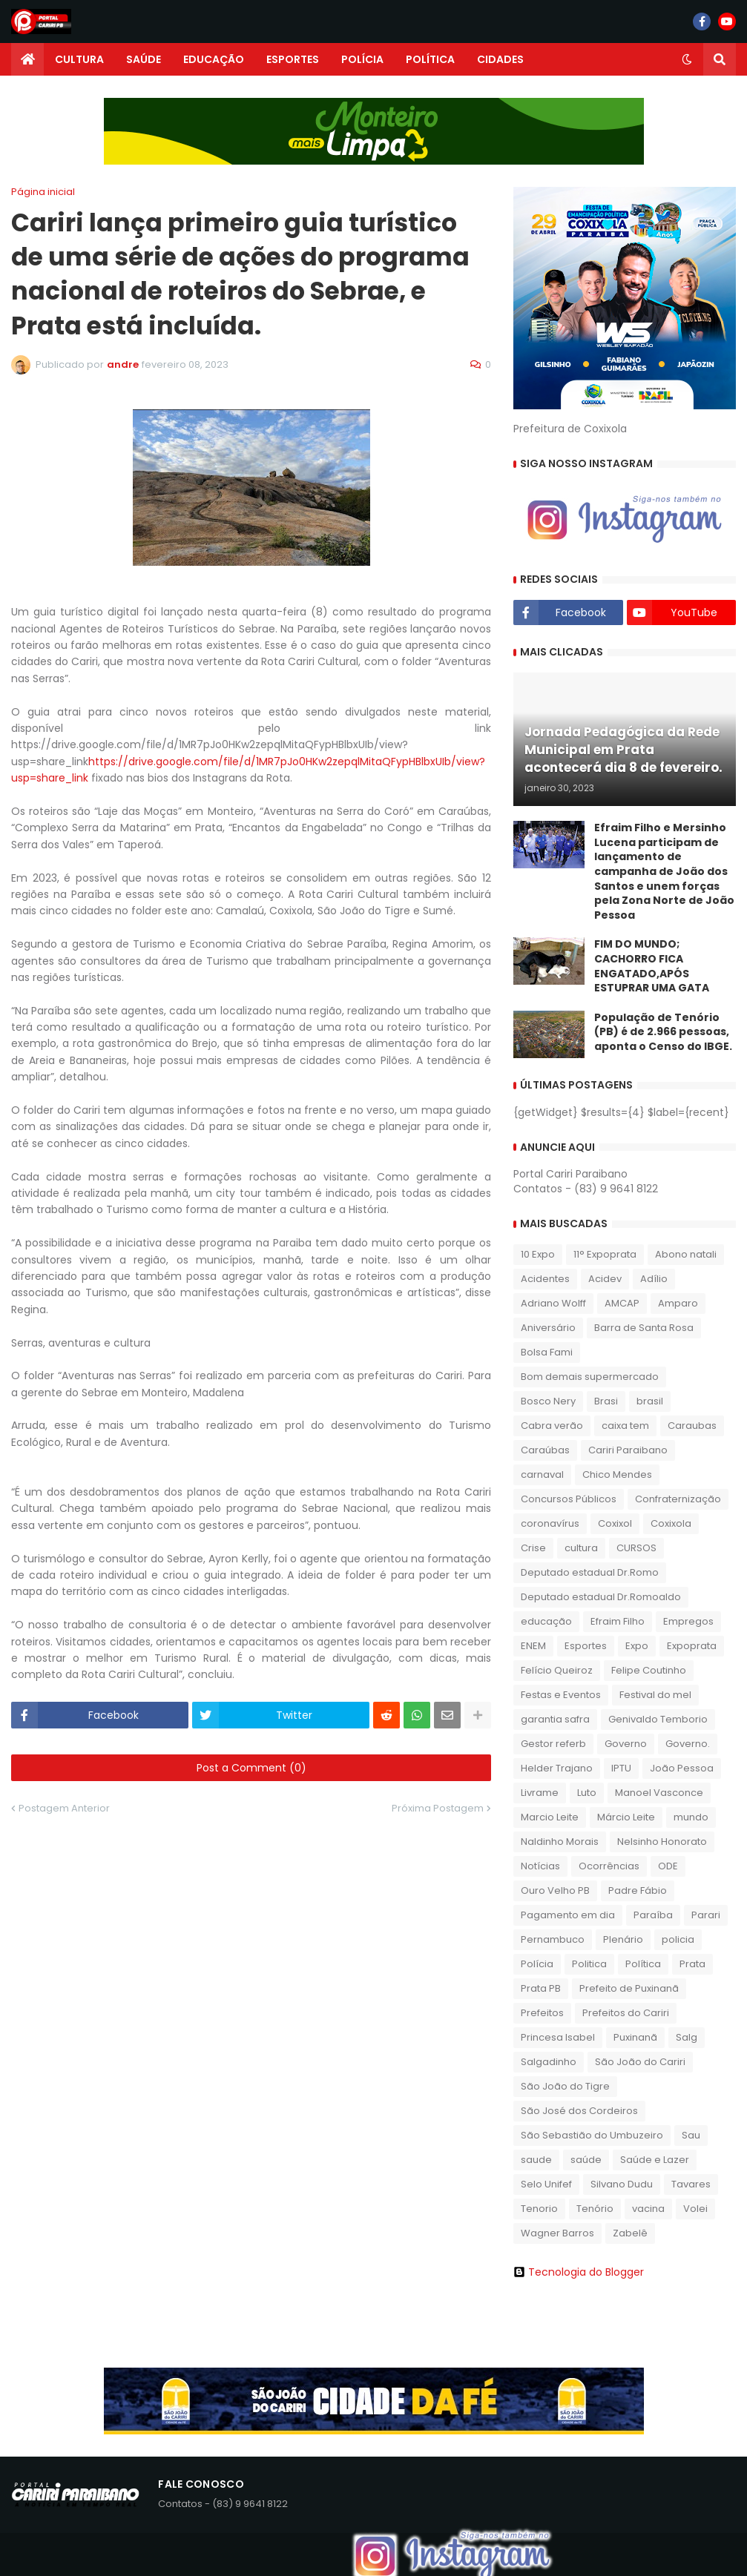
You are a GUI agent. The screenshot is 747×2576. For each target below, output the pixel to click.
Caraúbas (545, 1450)
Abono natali (686, 1254)
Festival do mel (655, 1695)
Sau (691, 2135)
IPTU (621, 1768)
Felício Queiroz (557, 1670)
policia (678, 1939)
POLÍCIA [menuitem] (362, 59)
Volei (695, 2209)
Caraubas (692, 1426)
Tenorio (539, 2209)
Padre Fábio (637, 1890)
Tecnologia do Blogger (578, 2272)
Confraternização (678, 1499)
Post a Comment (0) (251, 1767)
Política (643, 1964)
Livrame (540, 1793)
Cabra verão (552, 1426)
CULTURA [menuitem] (79, 59)
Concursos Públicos (568, 1499)
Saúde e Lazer (654, 2160)
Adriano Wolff (553, 1303)
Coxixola (671, 1523)
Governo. (687, 1744)
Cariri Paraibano (628, 1450)
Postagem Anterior (64, 1808)
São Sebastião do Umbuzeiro (592, 2135)
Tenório (594, 2209)
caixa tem (625, 1426)
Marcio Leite (550, 1817)
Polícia (537, 1964)
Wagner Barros (557, 2233)
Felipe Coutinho (648, 1670)
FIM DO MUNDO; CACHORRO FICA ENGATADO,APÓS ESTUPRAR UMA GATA (651, 966)
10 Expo (538, 1254)
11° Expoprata (604, 1254)
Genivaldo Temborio (658, 1719)
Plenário (623, 1939)
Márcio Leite (626, 1817)
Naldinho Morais (560, 1841)
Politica (589, 1964)
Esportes (586, 1646)
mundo (691, 1817)
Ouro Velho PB (555, 1890)
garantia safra (555, 1719)
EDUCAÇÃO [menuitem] (213, 59)
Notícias (540, 1866)
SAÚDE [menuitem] (143, 59)
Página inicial (43, 192)
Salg (686, 2037)
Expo (636, 1646)
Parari (705, 1915)
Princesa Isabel (558, 2037)
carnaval (542, 1474)
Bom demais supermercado (590, 1377)
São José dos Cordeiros (579, 2111)
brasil (649, 1401)
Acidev (605, 1279)
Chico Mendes (617, 1474)
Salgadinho (548, 2062)
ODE (668, 1866)
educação (546, 1621)
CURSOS (636, 1548)
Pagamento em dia (568, 1915)
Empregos (688, 1621)
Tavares (691, 2184)
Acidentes (545, 1279)
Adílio (654, 1279)
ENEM (533, 1646)
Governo (626, 1744)
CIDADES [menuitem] (500, 59)
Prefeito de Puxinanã (629, 1988)
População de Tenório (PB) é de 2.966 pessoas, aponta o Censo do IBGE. (663, 1032)
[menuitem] (27, 59)
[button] (687, 59)
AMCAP (622, 1303)
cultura (581, 1548)
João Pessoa (682, 1768)
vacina (648, 2209)
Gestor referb (553, 1744)
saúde (586, 2160)
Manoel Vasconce (659, 1793)
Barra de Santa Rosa (644, 1328)
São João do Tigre (565, 2086)
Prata (692, 1964)
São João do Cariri (640, 2062)
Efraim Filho (617, 1621)
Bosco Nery (548, 1401)
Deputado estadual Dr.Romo (590, 1572)
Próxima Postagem (438, 1808)
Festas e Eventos (561, 1695)
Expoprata (692, 1646)
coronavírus (550, 1523)
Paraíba (653, 1915)
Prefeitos (542, 2013)
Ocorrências (609, 1866)
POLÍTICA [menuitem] (430, 59)
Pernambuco (553, 1939)
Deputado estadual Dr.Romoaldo (601, 1597)
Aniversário (548, 1328)
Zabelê (630, 2233)
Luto (586, 1793)
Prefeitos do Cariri (625, 2013)
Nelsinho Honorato (662, 1841)
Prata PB (541, 1988)
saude (536, 2160)
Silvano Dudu (621, 2184)
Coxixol (615, 1523)
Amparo (678, 1303)
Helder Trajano (557, 1768)
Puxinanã (635, 2037)
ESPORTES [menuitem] (292, 59)
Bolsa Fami (547, 1352)
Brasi (606, 1401)
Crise (533, 1548)
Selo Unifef (546, 2184)
